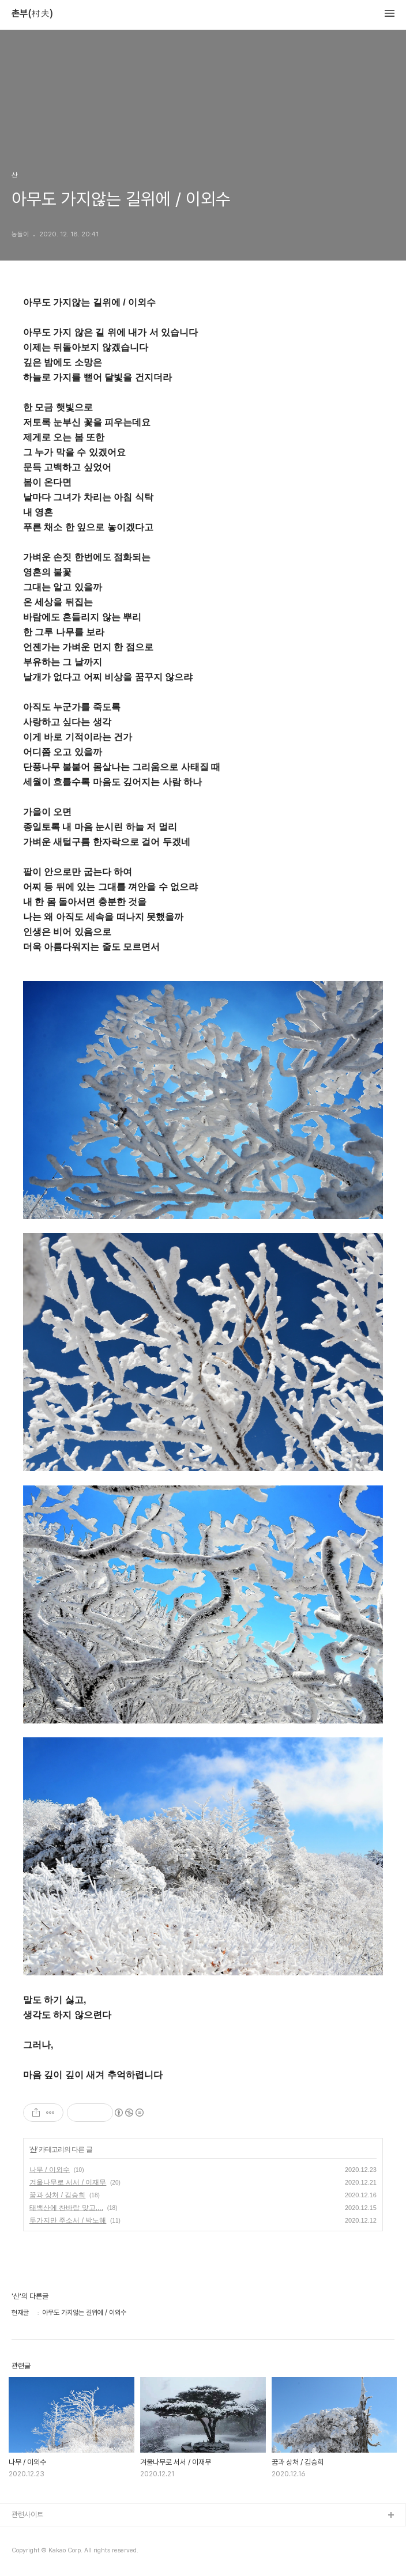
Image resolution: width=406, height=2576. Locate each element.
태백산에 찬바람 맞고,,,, (66, 2208)
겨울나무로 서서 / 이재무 (67, 2182)
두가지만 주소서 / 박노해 (67, 2220)
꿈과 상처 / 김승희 (57, 2195)
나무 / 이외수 (49, 2170)
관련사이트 (27, 2514)
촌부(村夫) (32, 14)
